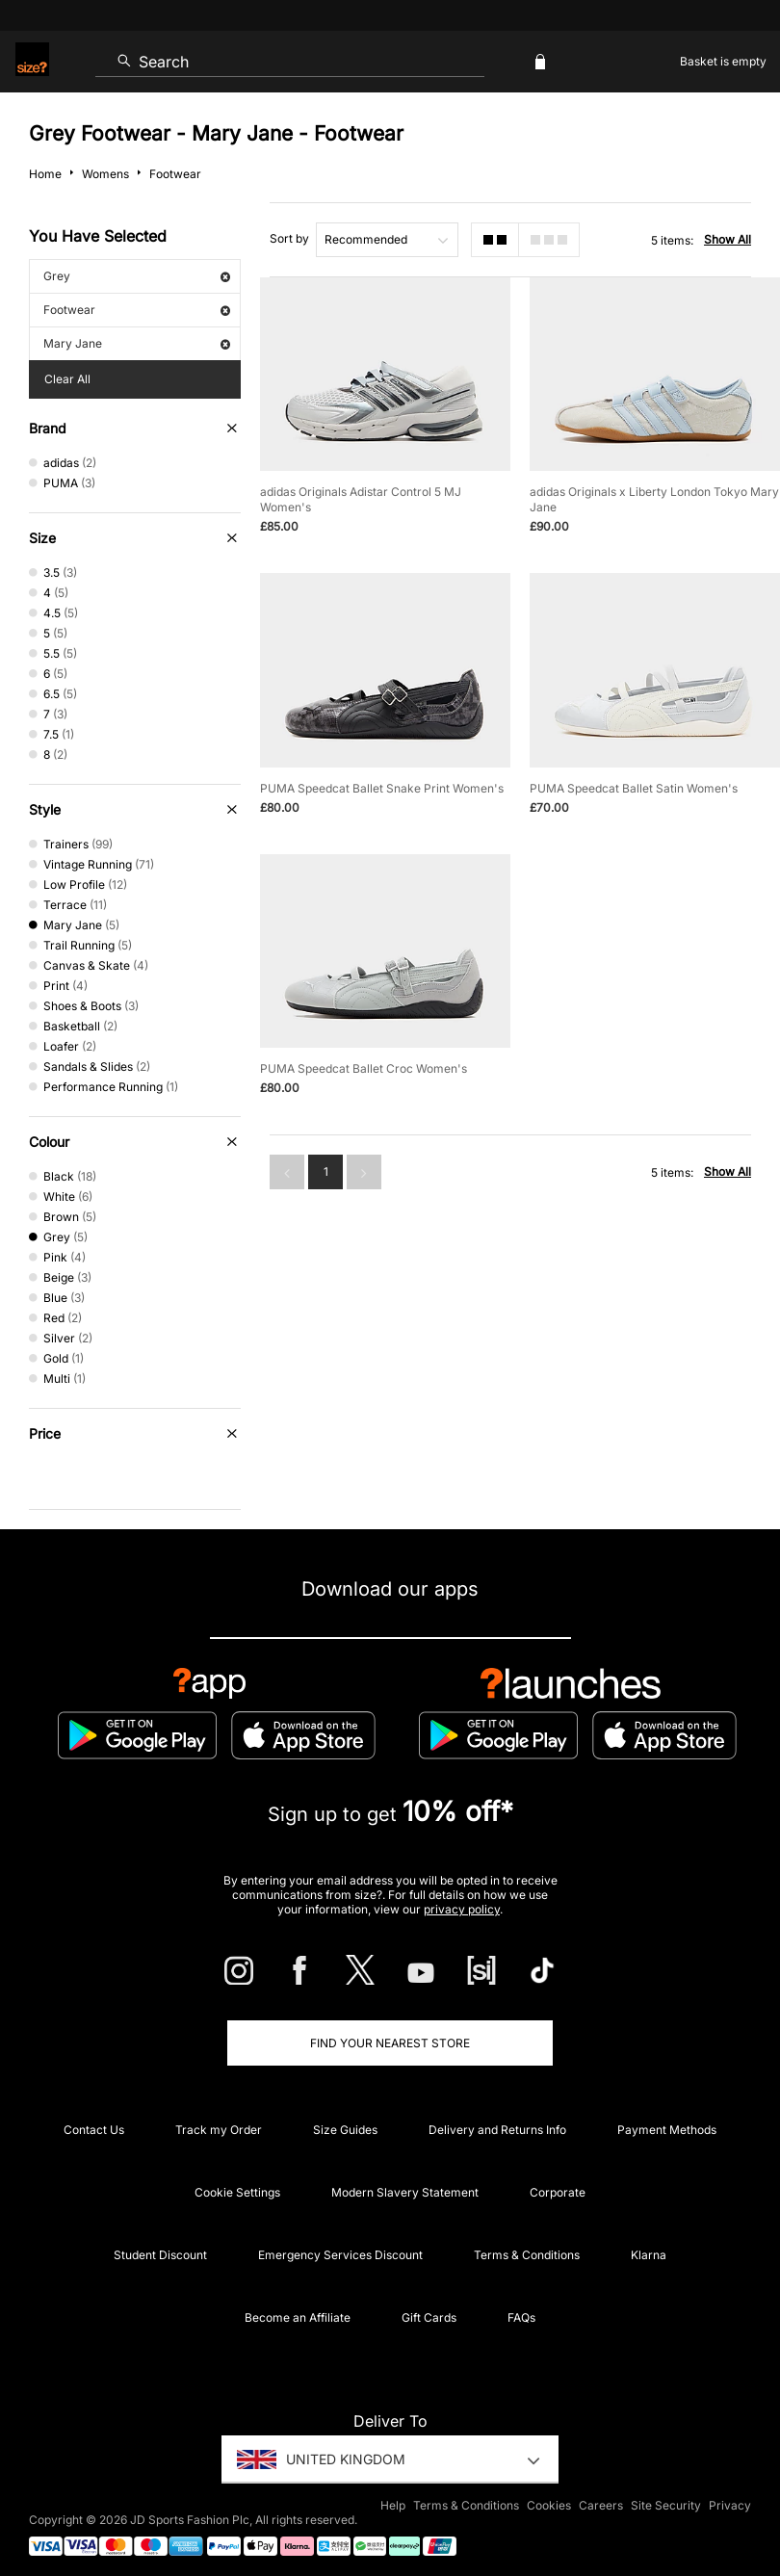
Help (392, 2505)
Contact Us (94, 2129)
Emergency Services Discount (340, 2255)
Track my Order (218, 2129)
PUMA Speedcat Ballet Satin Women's (634, 788)
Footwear (136, 309)
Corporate (557, 2192)
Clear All (67, 379)
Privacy (730, 2505)
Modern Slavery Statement (405, 2192)
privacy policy (462, 1909)
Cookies (549, 2505)
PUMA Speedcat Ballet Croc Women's (363, 1068)
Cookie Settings (237, 2192)
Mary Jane (136, 343)
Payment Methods (666, 2129)
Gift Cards (429, 2317)
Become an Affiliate (298, 2317)
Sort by (289, 238)
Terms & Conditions (527, 2255)
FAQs (521, 2317)
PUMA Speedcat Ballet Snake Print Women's (382, 788)
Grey (136, 276)
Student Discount (160, 2255)
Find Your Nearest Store (390, 2043)
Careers (601, 2505)
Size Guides (345, 2129)
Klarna (648, 2255)
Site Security (666, 2505)
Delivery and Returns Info (497, 2129)
